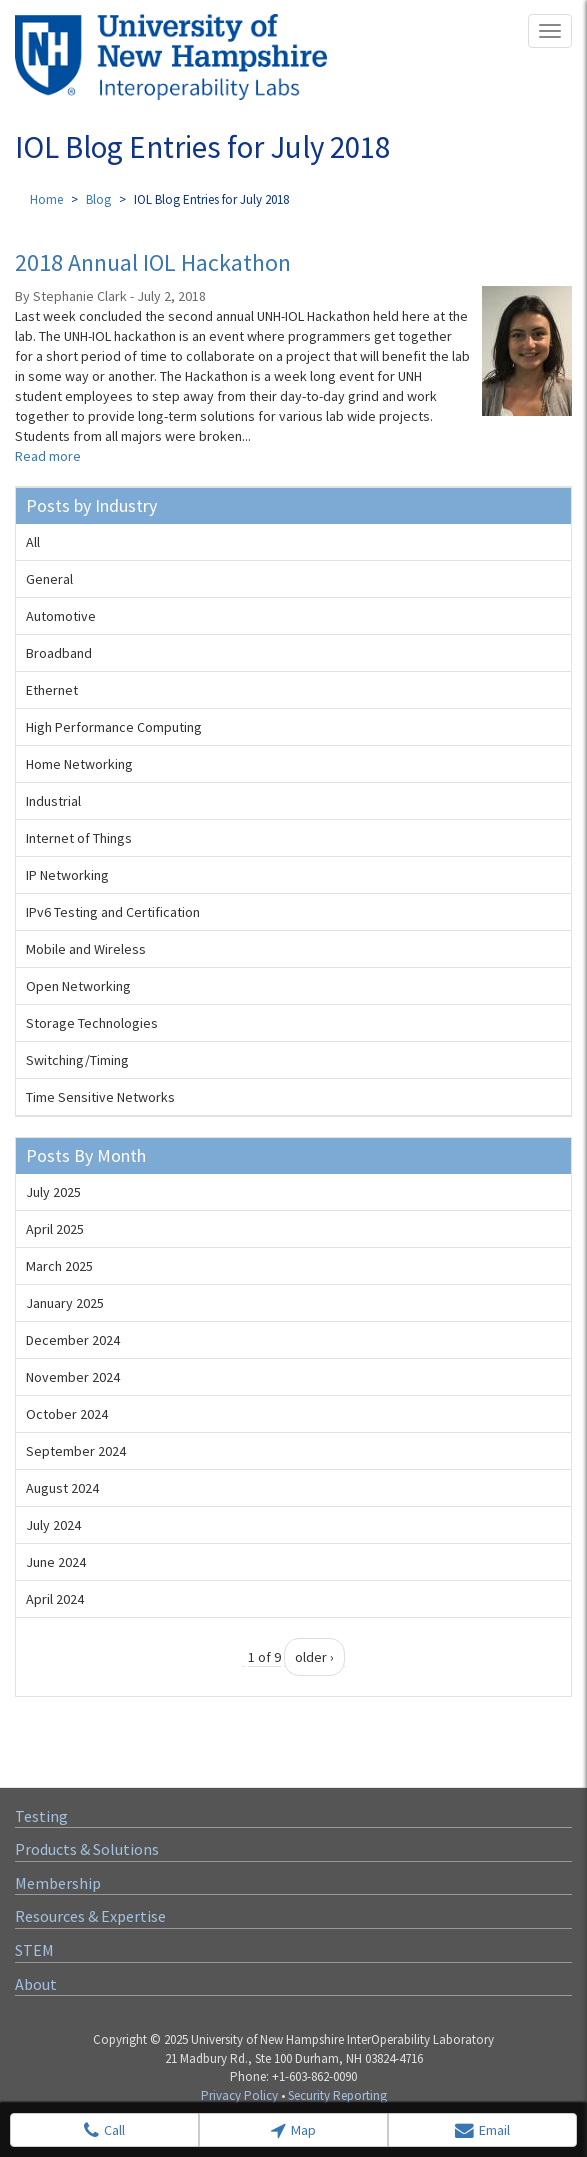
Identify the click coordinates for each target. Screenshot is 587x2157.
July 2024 (53, 1525)
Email (482, 2130)
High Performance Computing (114, 727)
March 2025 (59, 1266)
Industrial (53, 801)
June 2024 (56, 1562)
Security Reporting (337, 2095)
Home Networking (79, 764)
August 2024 (62, 1488)
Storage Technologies (92, 1023)
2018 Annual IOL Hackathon (153, 262)
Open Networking (78, 986)
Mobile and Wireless (86, 949)
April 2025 (55, 1229)
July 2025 (53, 1192)
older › (314, 1657)
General (49, 579)
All (33, 542)
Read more (48, 456)
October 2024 (67, 1414)
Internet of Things (79, 838)
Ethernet (52, 690)
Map (293, 2130)
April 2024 (55, 1599)
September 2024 (76, 1451)
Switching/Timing (77, 1060)
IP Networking (67, 875)
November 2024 (73, 1377)
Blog (98, 199)
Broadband (59, 653)
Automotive (61, 616)
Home (46, 199)
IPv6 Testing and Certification (113, 912)
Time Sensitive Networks (100, 1097)
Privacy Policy (239, 2095)
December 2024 (73, 1340)
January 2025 (65, 1303)
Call (104, 2130)
